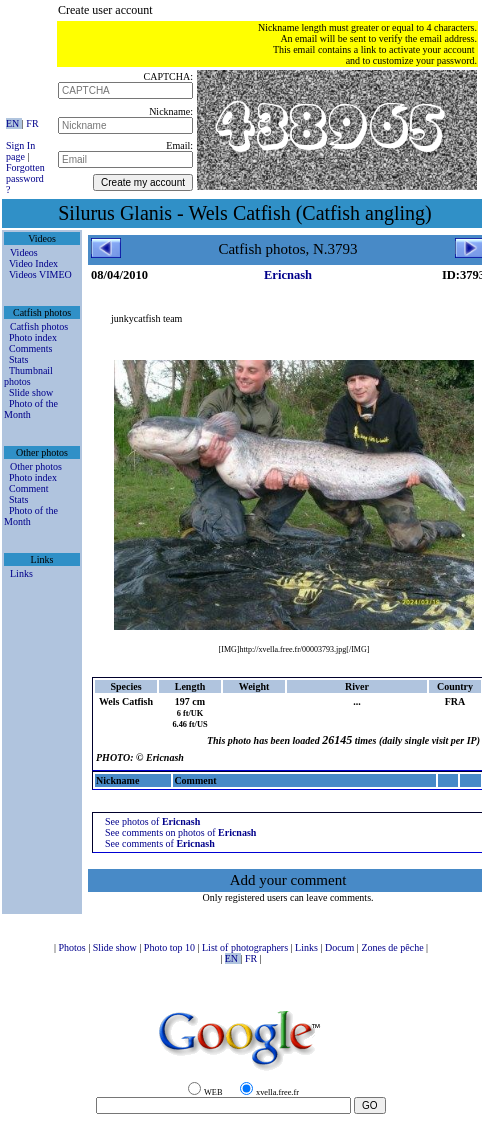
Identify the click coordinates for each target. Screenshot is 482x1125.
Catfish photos (39, 326)
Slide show (31, 392)
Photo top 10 (171, 947)
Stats (18, 359)
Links (21, 573)
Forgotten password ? (25, 178)
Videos (24, 252)
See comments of (160, 843)
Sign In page (20, 151)
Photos (73, 947)
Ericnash (288, 275)
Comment (28, 488)
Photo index (33, 337)
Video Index (33, 263)
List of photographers (246, 947)
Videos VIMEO (40, 274)
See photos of (152, 821)
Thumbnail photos (28, 376)
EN (14, 123)
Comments (30, 348)
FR (32, 123)
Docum (341, 947)
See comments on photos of (180, 832)
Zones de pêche (393, 947)
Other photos (36, 466)
